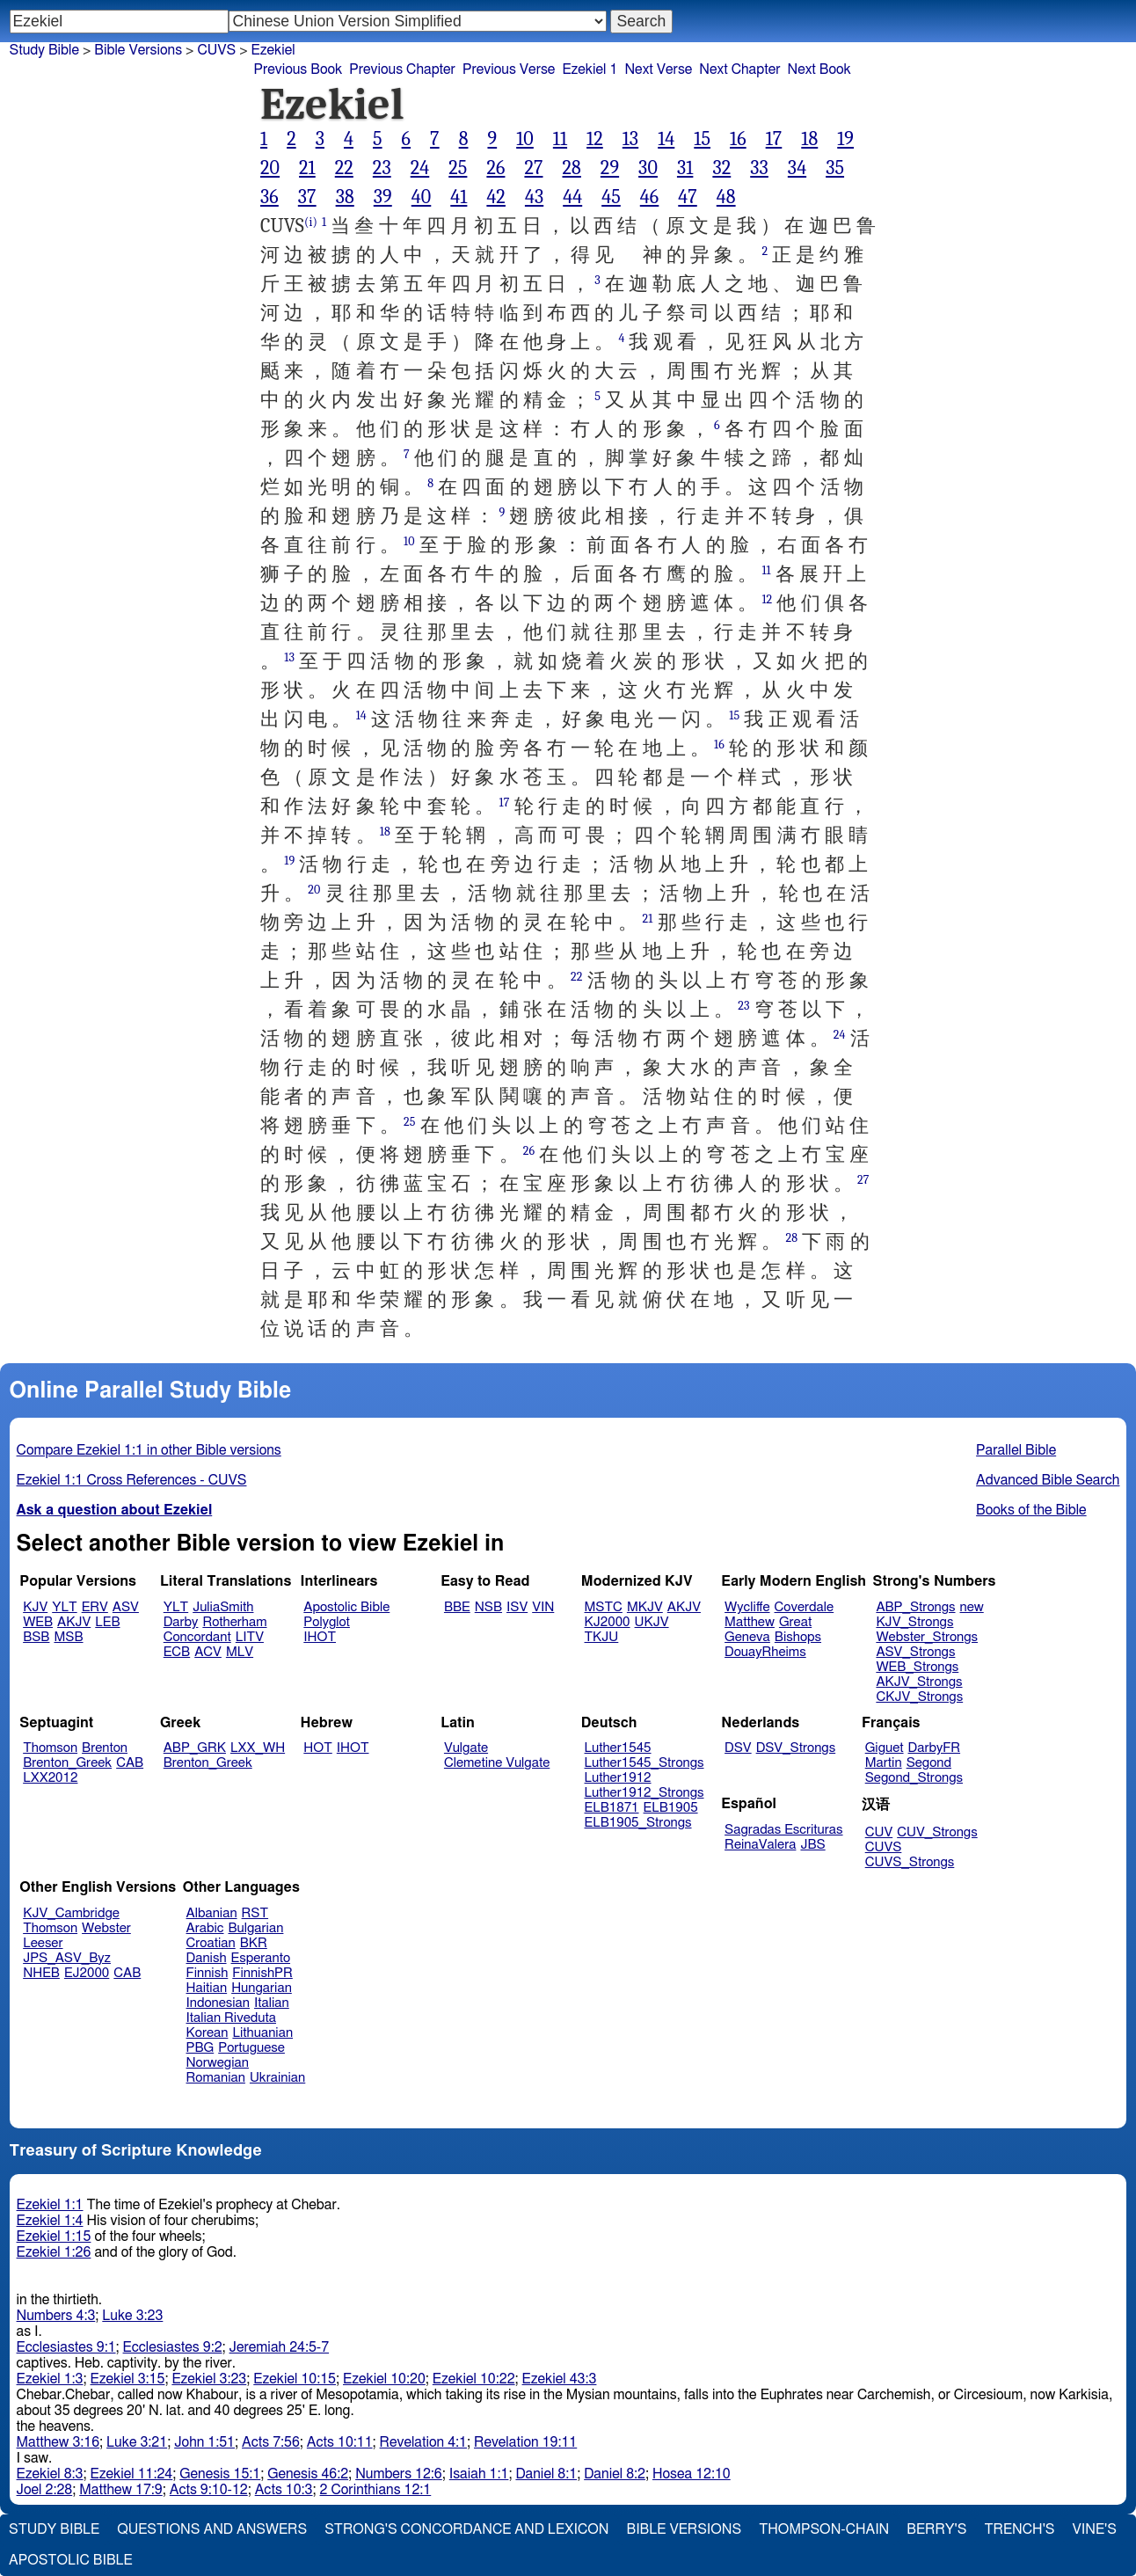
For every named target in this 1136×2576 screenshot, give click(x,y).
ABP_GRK (195, 1748)
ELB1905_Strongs (638, 1822)
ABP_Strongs (915, 1607)
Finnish (207, 1973)
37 (307, 197)
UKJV (652, 1622)
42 (496, 197)
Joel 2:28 (45, 2490)
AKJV (74, 1622)
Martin (883, 1763)
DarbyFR (934, 1748)
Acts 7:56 (271, 2442)
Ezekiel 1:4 (50, 2221)
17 (774, 139)
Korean (207, 2033)
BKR (253, 1943)
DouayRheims (765, 1652)
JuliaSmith (223, 1607)
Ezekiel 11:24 (132, 2474)
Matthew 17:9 (121, 2490)
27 (533, 168)
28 (571, 168)
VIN (543, 1607)
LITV (250, 1637)
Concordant (197, 1637)
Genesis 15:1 (219, 2474)
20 (270, 168)
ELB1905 (671, 1807)
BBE (457, 1607)
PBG (200, 2047)
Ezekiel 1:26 (54, 2252)
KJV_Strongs (914, 1622)
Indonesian (218, 2003)
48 (726, 197)
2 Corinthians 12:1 (376, 2490)
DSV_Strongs (796, 1748)
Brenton (104, 1748)
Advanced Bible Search (1047, 1480)
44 (572, 197)
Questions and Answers (212, 2529)
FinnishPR (262, 1973)
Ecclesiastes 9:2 (172, 2347)
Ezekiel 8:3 (50, 2474)
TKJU (602, 1637)
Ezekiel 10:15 (294, 2379)
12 (594, 139)
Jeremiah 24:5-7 (279, 2347)
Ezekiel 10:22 (474, 2379)
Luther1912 (618, 1777)
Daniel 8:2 (614, 2474)
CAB (129, 1763)
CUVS (216, 50)
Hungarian (261, 1988)
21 (307, 168)
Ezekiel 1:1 (50, 2205)
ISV (517, 1607)
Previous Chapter (402, 69)
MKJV (645, 1607)
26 (495, 168)
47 (687, 197)
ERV (95, 1607)
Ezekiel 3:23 (208, 2379)
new (972, 1607)
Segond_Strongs (914, 1777)
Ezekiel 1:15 (54, 2236)
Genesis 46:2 (307, 2474)
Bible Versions (138, 50)
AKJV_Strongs (919, 1682)
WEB (38, 1622)
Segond (929, 1763)
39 (383, 197)
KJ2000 (607, 1622)
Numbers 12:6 (398, 2474)
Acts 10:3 (284, 2490)
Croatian (211, 1943)
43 (534, 197)
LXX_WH (257, 1748)
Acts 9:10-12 (209, 2490)
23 (382, 168)
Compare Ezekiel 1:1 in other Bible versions (149, 1450)
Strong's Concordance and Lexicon (466, 2529)
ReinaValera (760, 1844)
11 (560, 139)
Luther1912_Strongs (644, 1792)
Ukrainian (277, 2077)
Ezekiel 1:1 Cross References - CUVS (132, 1480)
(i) (310, 222)
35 (835, 168)
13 (630, 139)
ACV (208, 1652)
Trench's (1019, 2529)
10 (525, 139)
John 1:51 (204, 2442)
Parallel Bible (1016, 1450)
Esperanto (261, 1958)
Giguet (884, 1748)
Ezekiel (273, 50)
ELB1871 (612, 1807)
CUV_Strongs (937, 1832)
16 (738, 139)
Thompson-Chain (824, 2529)
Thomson (50, 1748)
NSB (488, 1607)
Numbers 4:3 (56, 2316)
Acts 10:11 (340, 2442)
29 (610, 168)
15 (702, 139)
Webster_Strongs (927, 1637)
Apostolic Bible (71, 2560)
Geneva (747, 1637)
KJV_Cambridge (71, 1913)
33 (759, 168)
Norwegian (217, 2062)
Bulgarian (255, 1928)
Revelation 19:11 (525, 2442)
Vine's (1095, 2529)
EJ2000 (86, 1973)
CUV (879, 1832)
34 (797, 168)
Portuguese (251, 2047)
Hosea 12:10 (691, 2474)
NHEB (41, 1973)
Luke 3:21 (136, 2442)
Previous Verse (508, 69)
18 (809, 139)
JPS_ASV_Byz (67, 1958)
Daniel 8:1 (546, 2474)
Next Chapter (739, 69)
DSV (738, 1748)
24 (420, 168)
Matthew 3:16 (58, 2442)
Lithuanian (262, 2033)
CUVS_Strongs (910, 1862)
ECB (177, 1652)
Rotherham (234, 1622)
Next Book (819, 69)
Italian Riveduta (231, 2018)
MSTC (604, 1607)
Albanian (211, 1913)
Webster (106, 1928)
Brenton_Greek (67, 1763)
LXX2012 (50, 1777)
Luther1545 (618, 1748)
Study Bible (44, 50)
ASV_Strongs (915, 1652)
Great (795, 1622)
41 (458, 197)
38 (345, 197)
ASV (126, 1607)
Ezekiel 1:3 (50, 2379)
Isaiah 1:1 (479, 2474)
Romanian (215, 2077)
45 (611, 197)
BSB (36, 1637)
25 (457, 168)
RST (255, 1913)
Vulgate (466, 1748)
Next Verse (658, 69)
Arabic (205, 1928)
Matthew (750, 1622)
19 (845, 139)
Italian (271, 2003)
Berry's (936, 2529)
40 (421, 197)
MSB (68, 1637)
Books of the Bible (1031, 1510)
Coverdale (804, 1607)
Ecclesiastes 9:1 (66, 2347)
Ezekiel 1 (589, 69)
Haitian (207, 1988)
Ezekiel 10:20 (384, 2379)
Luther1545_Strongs (644, 1763)
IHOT (319, 1637)
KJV (35, 1607)
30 (648, 168)
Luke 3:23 (132, 2316)
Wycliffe (747, 1607)
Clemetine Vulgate (497, 1763)
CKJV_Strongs (919, 1697)
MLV (239, 1652)
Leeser (42, 1943)
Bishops (798, 1637)
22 (344, 168)
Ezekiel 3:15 (128, 2379)
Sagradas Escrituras (783, 1829)
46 (649, 197)
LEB (107, 1622)
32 (721, 168)
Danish (206, 1958)
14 (666, 139)
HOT (317, 1748)
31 (685, 168)
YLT (64, 1607)
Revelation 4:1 (423, 2442)
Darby (181, 1622)
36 (269, 197)
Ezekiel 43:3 (559, 2379)
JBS (812, 1844)
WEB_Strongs (917, 1667)
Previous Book (297, 69)
